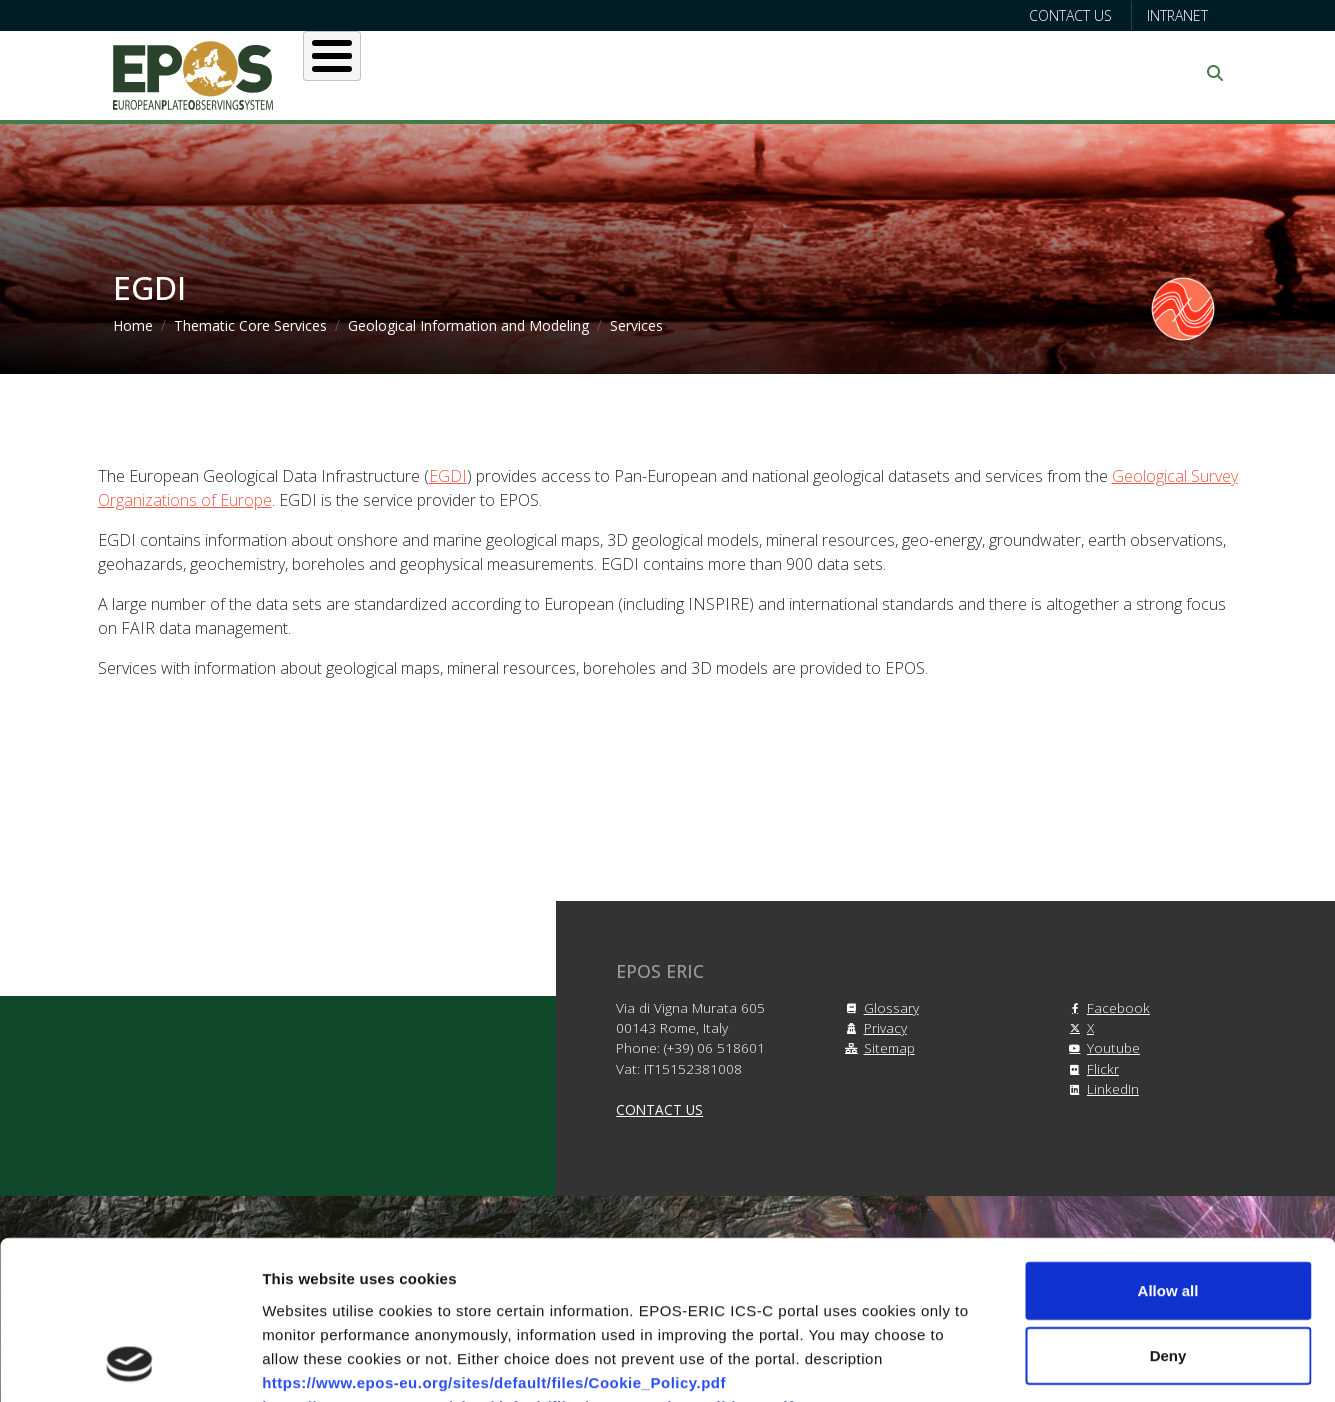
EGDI (448, 476)
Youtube (1101, 1047)
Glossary (879, 1007)
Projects (757, 73)
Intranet (1177, 15)
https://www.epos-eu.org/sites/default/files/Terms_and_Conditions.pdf (528, 1257)
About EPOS (403, 73)
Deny (1168, 1207)
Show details (1049, 1362)
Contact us (1070, 15)
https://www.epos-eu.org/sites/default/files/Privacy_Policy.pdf (496, 1281)
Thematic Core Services (250, 325)
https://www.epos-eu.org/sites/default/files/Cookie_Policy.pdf (494, 1233)
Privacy (873, 1027)
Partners (879, 73)
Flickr (1091, 1068)
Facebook (1106, 1007)
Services (635, 73)
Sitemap (877, 1047)
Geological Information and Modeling (468, 325)
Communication (1030, 73)
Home (133, 325)
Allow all (1168, 1141)
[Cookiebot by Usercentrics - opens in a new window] (129, 1363)
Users (526, 73)
